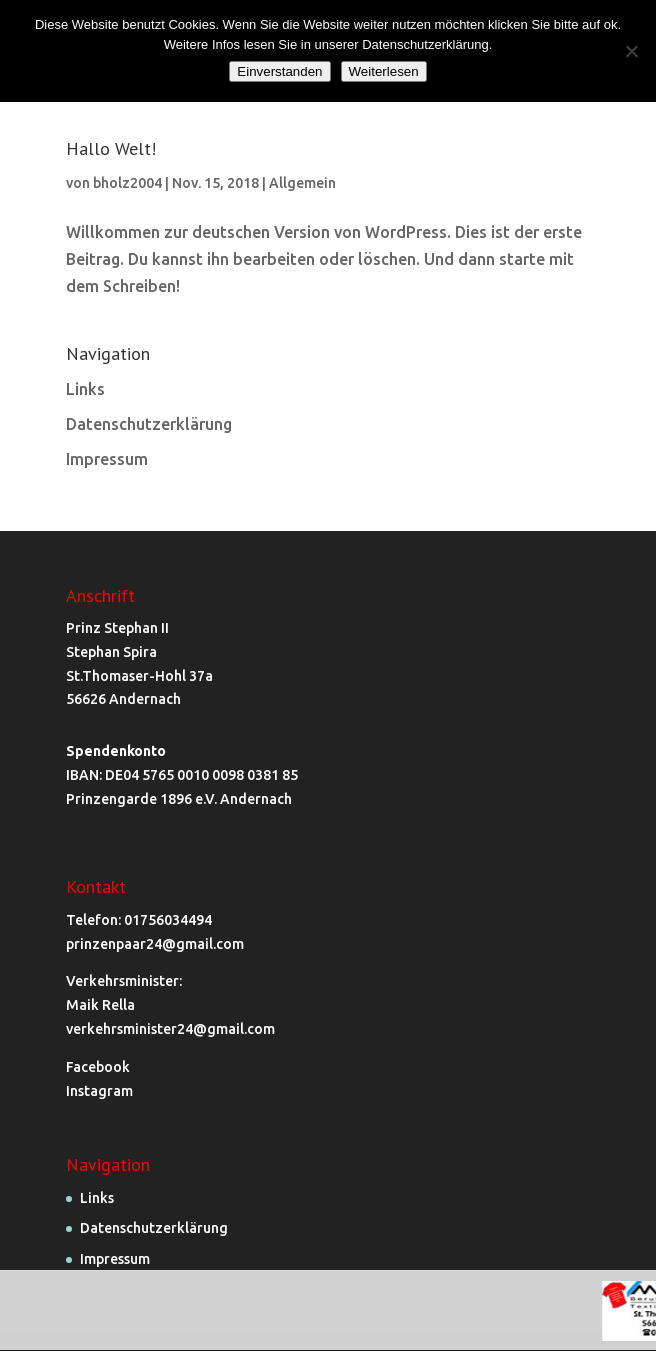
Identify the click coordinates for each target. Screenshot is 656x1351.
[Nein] (631, 51)
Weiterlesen (384, 71)
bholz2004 (127, 183)
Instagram (99, 1091)
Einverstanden (279, 71)
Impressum (107, 459)
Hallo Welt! (111, 148)
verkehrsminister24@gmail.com (170, 1029)
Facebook (98, 1067)
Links (85, 389)
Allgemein (302, 183)
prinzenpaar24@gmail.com (155, 944)
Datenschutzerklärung (149, 424)
